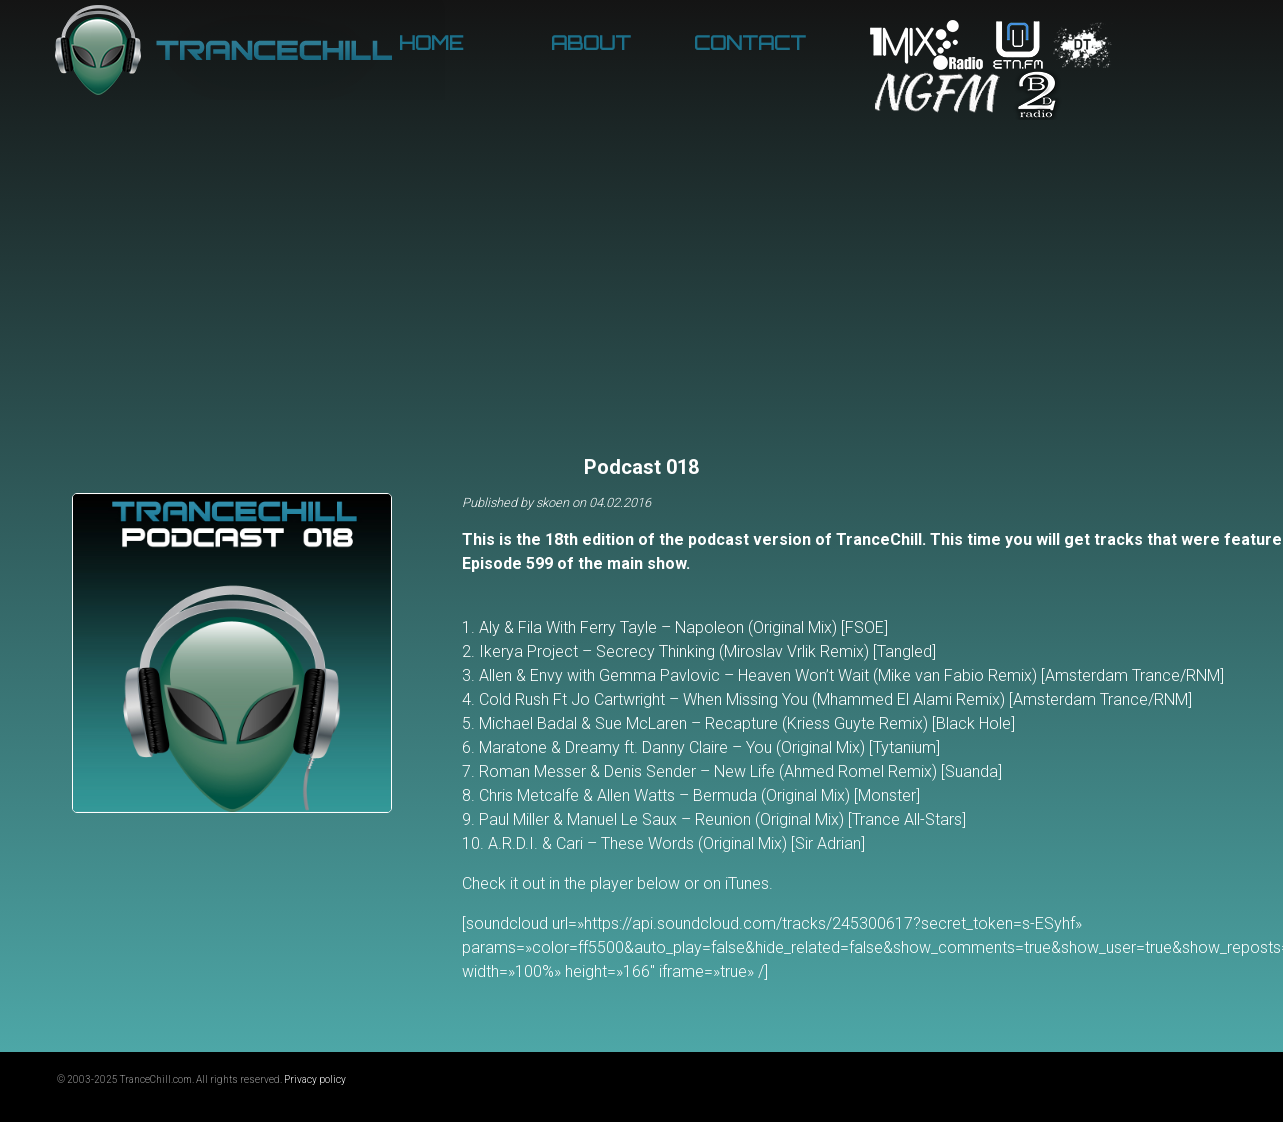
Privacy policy (315, 1079)
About (591, 43)
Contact (750, 43)
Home (431, 43)
